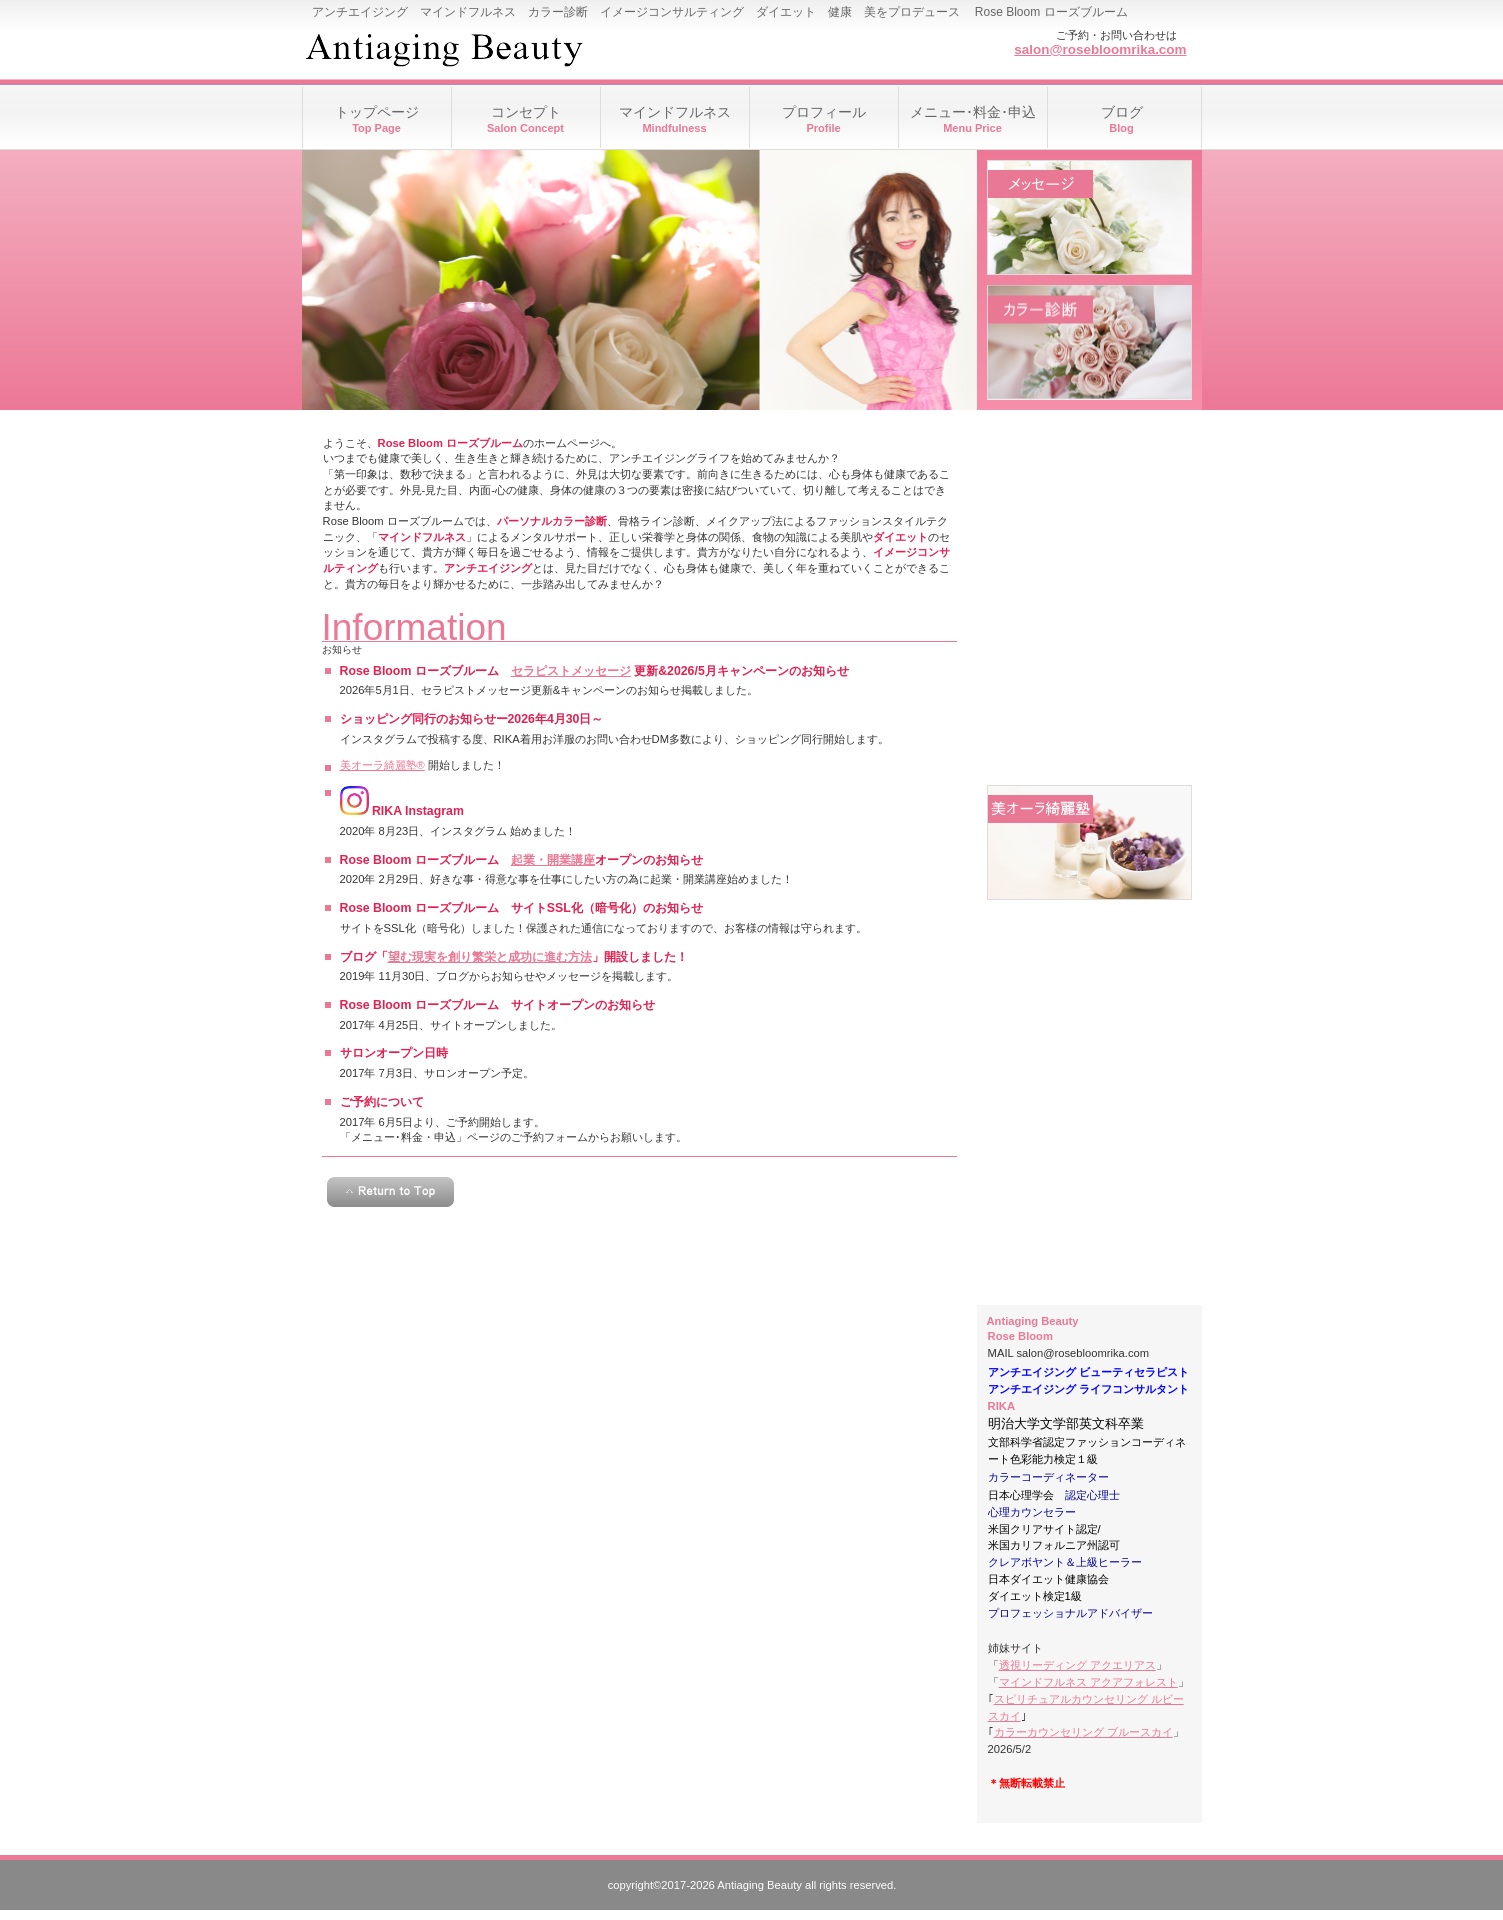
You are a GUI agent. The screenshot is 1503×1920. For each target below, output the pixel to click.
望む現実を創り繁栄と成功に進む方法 (490, 957)
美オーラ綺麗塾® (382, 765)
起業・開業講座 (553, 860)
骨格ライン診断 (1089, 592)
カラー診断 (1089, 342)
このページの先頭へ (390, 1192)
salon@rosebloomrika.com (1100, 49)
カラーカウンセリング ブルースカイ (1083, 1732)
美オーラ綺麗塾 (1089, 842)
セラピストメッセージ (571, 671)
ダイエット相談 (1089, 717)
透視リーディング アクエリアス (1077, 1665)
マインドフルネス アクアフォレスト (1088, 1682)
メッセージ (1089, 217)
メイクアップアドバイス (1089, 467)
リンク (1089, 1217)
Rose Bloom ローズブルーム (502, 50)
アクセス (1089, 1092)
